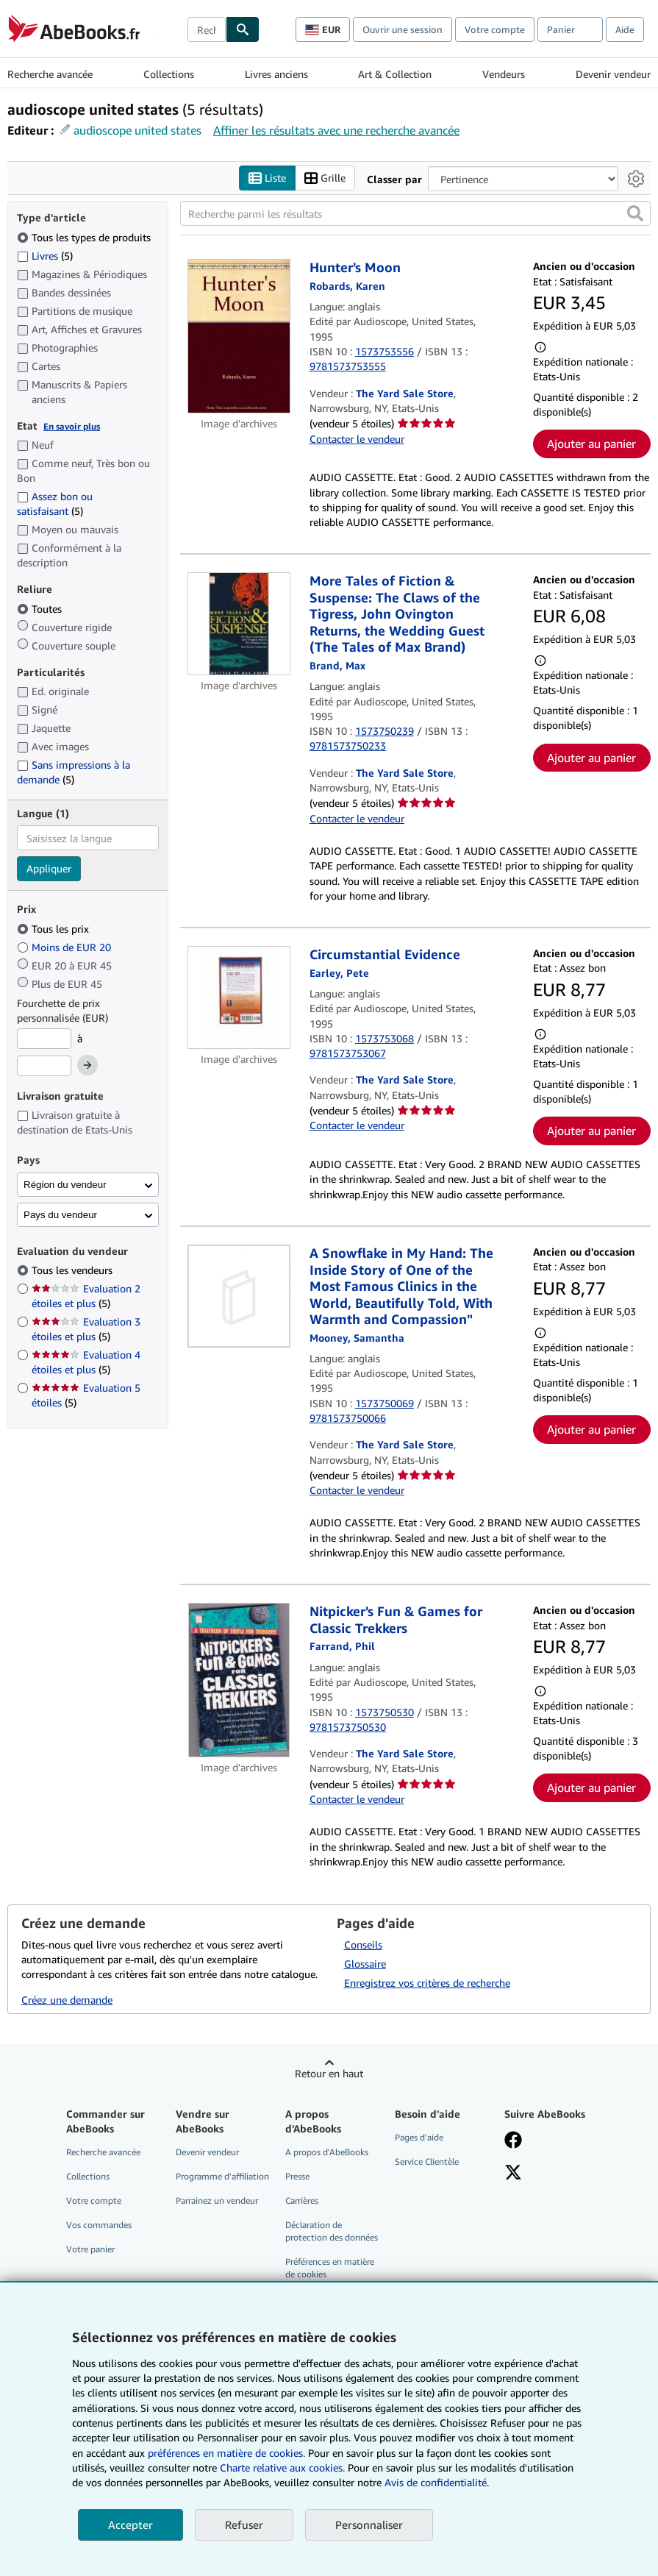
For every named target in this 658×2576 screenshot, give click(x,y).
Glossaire (365, 1963)
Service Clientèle (427, 2161)
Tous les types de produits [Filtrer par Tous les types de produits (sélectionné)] (85, 237)
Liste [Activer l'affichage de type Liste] (267, 178)
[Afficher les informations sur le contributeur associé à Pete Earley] (339, 973)
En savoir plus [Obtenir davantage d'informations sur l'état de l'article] (71, 426)
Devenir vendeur (613, 74)
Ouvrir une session (402, 29)
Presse (297, 2176)
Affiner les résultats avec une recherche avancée (336, 130)
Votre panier (90, 2249)
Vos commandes (99, 2224)
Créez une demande (66, 1999)
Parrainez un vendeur (217, 2200)
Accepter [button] (130, 2524)
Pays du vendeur (60, 1214)
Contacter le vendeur (357, 439)
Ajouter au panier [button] (591, 443)
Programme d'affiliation (222, 2176)
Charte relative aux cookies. (284, 2467)
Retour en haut (329, 2073)
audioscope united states (137, 130)
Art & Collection (395, 74)
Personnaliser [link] (369, 2524)
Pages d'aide (419, 2137)
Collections (168, 74)
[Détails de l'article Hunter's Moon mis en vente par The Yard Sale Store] (239, 336)
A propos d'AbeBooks (326, 2151)
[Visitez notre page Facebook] (513, 2141)
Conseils (363, 1944)
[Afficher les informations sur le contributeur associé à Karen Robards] (347, 286)
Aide (624, 29)
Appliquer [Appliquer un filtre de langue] (48, 868)
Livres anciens (276, 74)
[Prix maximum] (44, 1066)
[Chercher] (242, 29)
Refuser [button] (244, 2524)
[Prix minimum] (44, 1038)
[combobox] (206, 29)
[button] (635, 213)
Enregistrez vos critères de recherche (427, 1983)
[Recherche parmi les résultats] (415, 213)
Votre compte (495, 29)
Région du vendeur (65, 1184)
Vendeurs (503, 74)
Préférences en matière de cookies (329, 2268)
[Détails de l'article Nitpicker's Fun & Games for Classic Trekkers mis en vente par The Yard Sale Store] (239, 1680)
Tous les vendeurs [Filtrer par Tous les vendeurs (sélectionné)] (73, 1270)
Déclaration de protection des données (331, 2231)
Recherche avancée (50, 74)
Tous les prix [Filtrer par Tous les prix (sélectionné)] (54, 928)
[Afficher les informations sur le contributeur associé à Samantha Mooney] (357, 1337)
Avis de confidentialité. (437, 2482)
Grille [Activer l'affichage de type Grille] (325, 178)
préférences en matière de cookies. (226, 2453)
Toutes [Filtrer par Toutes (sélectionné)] (41, 608)
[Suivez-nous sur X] (513, 2174)
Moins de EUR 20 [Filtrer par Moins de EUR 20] (65, 947)
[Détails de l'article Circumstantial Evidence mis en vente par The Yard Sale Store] (239, 997)
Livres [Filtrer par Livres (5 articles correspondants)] (45, 255)
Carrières (301, 2200)
